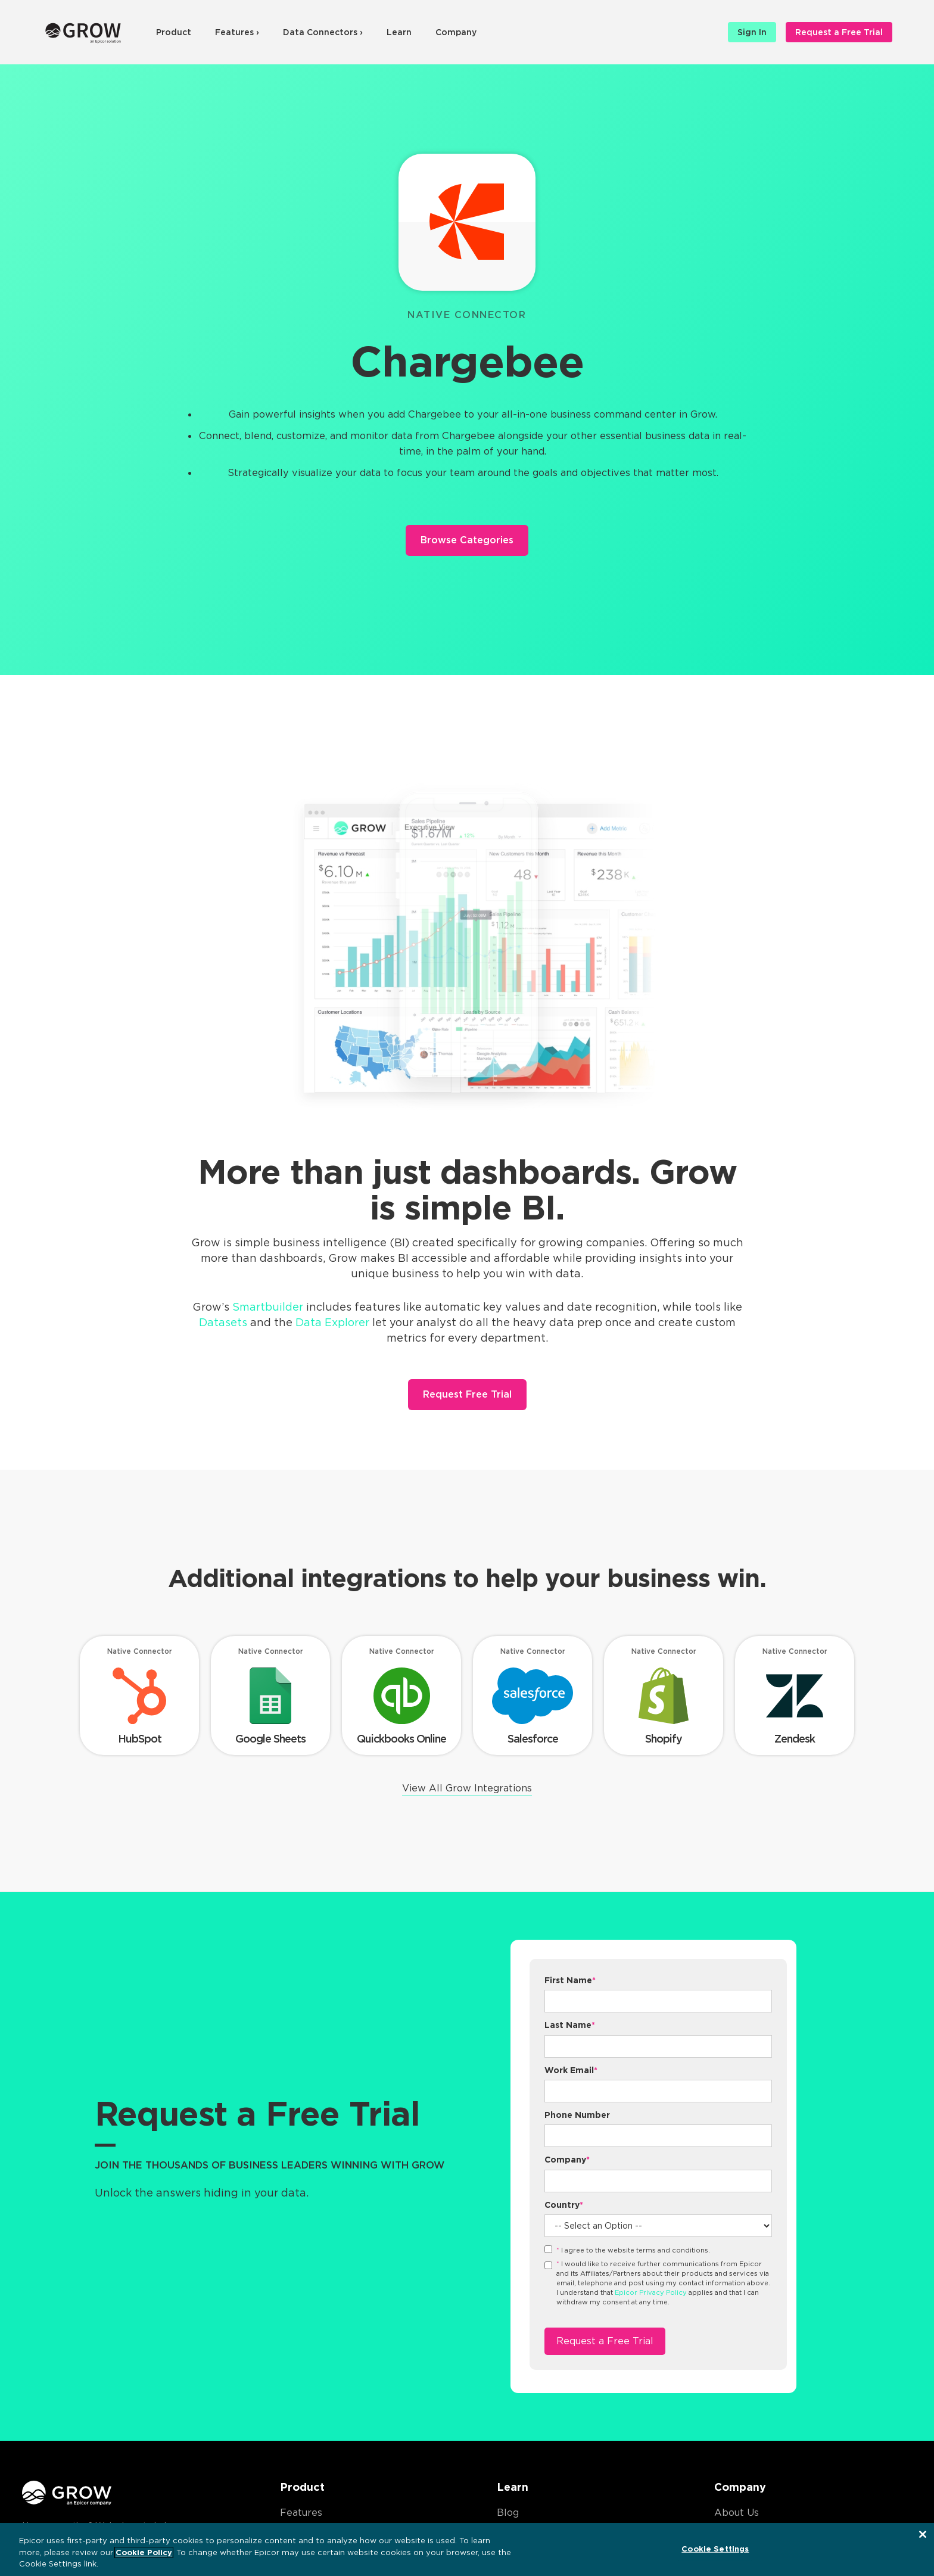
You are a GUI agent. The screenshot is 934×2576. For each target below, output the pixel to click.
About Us (736, 2512)
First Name (570, 1980)
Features (301, 2512)
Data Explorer (332, 1322)
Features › (237, 32)
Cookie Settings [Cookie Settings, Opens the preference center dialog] (715, 2548)
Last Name (569, 2025)
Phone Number (577, 2115)
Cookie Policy (144, 2552)
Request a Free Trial (839, 32)
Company (456, 32)
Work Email (570, 2070)
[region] (467, 2549)
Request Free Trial (467, 1394)
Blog (508, 2512)
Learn (399, 32)
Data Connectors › (323, 32)
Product (173, 32)
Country (563, 2205)
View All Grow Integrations (467, 1788)
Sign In (752, 32)
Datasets (223, 1322)
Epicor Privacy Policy (651, 2292)
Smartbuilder (267, 1307)
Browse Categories (467, 540)
